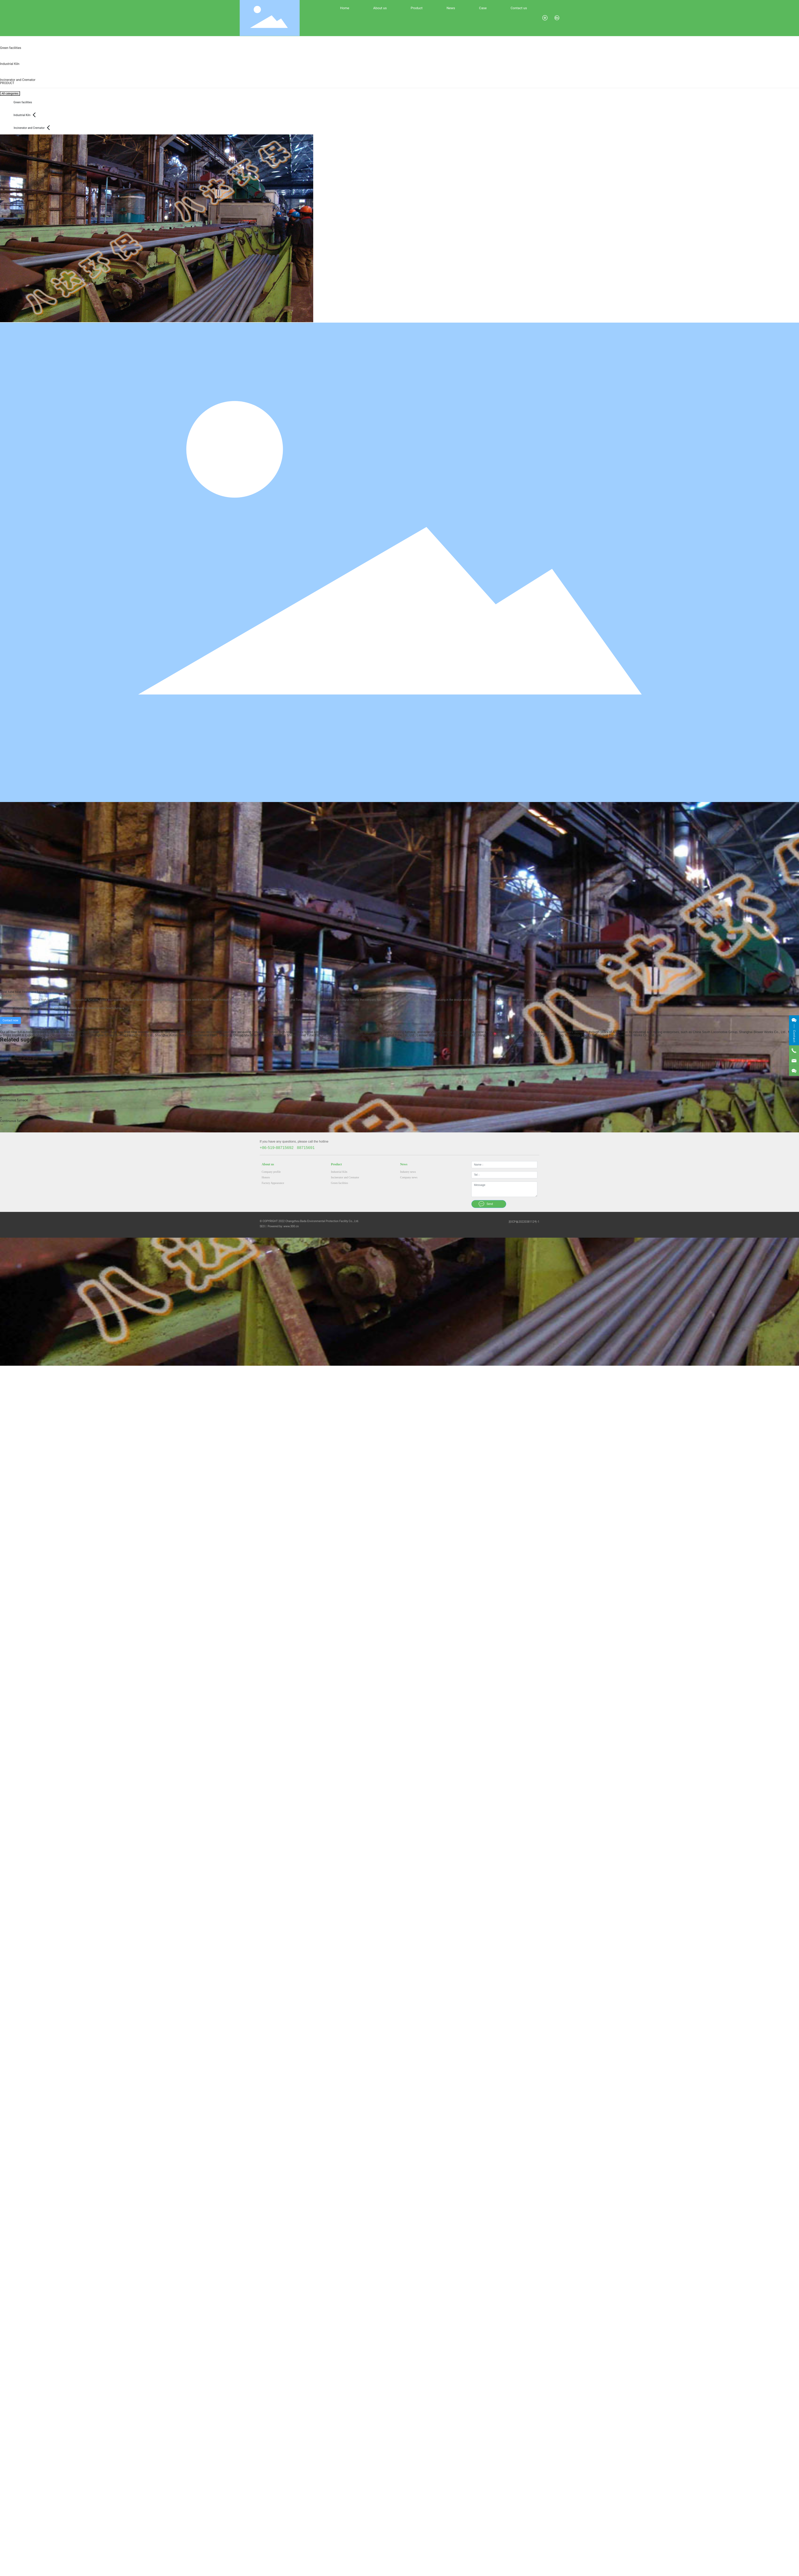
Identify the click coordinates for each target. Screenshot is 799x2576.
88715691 (306, 1147)
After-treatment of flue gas (19, 1058)
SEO (262, 1226)
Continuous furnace (14, 1079)
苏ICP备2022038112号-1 (524, 1221)
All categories (10, 93)
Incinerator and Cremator (17, 80)
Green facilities (10, 48)
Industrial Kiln (9, 64)
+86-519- (268, 1147)
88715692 (285, 1147)
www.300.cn (291, 1226)
